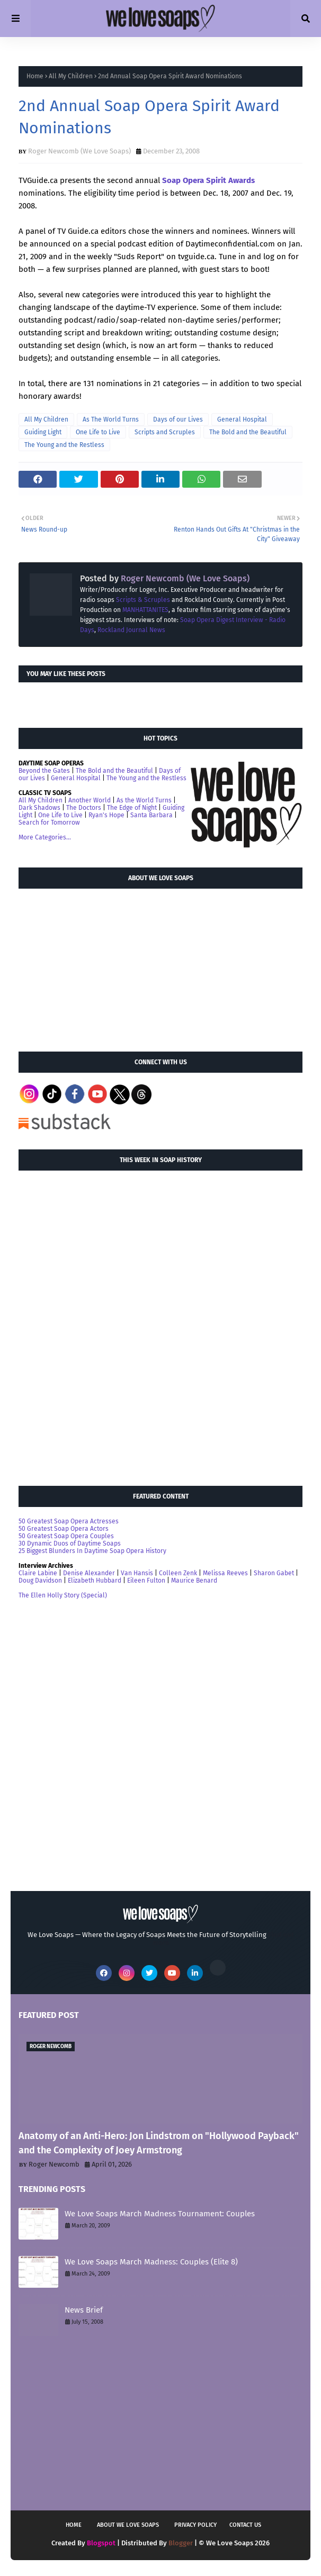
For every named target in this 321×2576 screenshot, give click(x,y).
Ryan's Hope (106, 815)
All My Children (71, 76)
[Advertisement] (98, 965)
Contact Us (245, 2525)
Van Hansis (137, 1573)
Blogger (180, 2543)
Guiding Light (42, 432)
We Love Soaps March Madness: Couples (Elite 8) (151, 2262)
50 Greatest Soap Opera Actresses (69, 1521)
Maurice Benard (194, 1580)
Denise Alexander (89, 1573)
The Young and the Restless (64, 445)
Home (34, 76)
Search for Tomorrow (49, 822)
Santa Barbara (151, 815)
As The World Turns (111, 419)
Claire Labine (38, 1573)
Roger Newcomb (54, 2164)
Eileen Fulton (146, 1580)
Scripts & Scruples (143, 600)
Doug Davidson (40, 1580)
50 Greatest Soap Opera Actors (64, 1528)
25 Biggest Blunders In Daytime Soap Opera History (92, 1551)
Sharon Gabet (274, 1573)
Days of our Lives (178, 419)
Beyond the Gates (44, 770)
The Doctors (83, 807)
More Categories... (45, 837)
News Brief (84, 2310)
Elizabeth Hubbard (94, 1580)
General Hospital (242, 419)
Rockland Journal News (131, 630)
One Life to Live (98, 432)
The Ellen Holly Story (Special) (63, 1595)
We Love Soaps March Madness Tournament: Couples (160, 2213)
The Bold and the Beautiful (248, 432)
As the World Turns (144, 800)
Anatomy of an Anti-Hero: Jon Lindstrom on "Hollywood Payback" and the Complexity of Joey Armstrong (159, 2143)
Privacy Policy (195, 2525)
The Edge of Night (132, 807)
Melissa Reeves (225, 1573)
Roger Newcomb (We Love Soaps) (79, 151)
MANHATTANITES (145, 610)
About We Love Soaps (128, 2525)
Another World (89, 800)
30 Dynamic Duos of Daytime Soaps (70, 1543)
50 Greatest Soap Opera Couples (66, 1536)
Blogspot (101, 2543)
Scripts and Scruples (165, 432)
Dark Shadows (39, 807)
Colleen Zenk (178, 1573)
